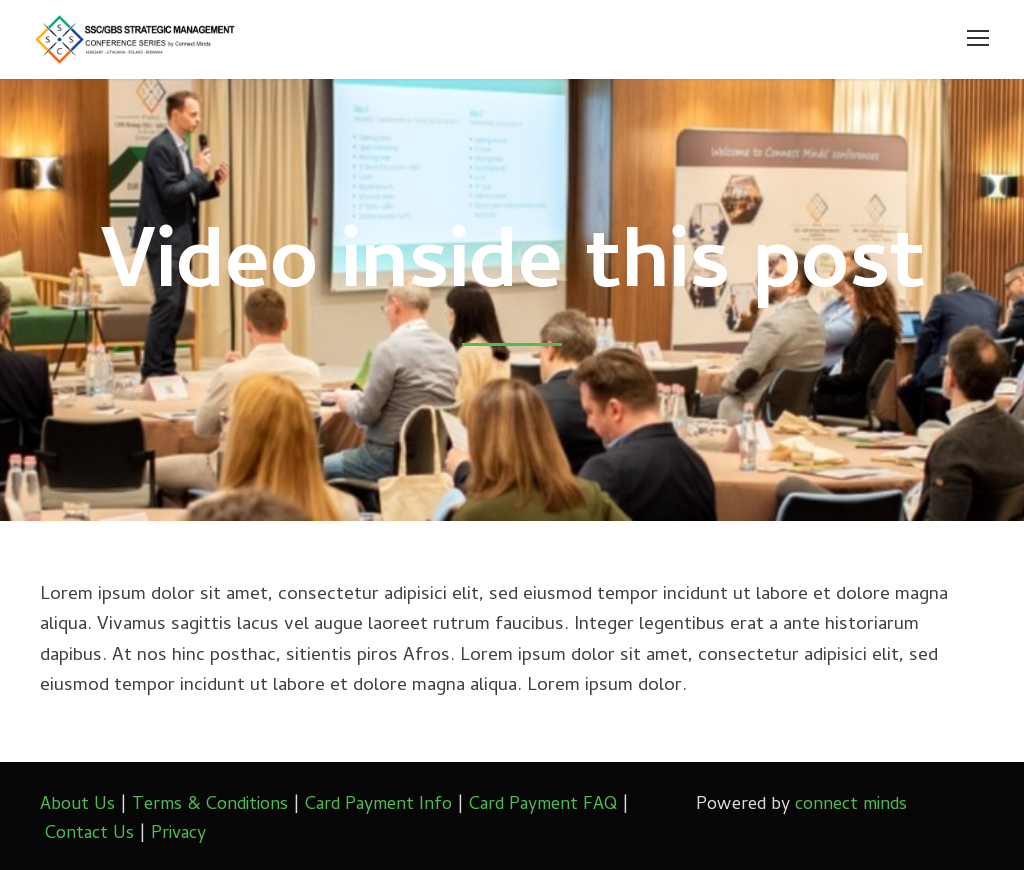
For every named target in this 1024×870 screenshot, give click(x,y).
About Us (77, 805)
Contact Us (89, 834)
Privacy (178, 834)
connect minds (851, 805)
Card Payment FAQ (543, 805)
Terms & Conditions (210, 805)
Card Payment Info (378, 805)
